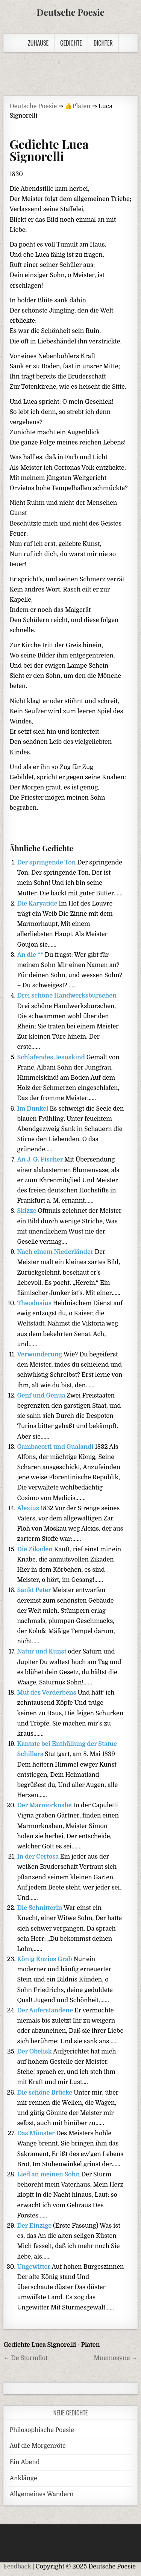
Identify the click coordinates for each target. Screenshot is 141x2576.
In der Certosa (38, 1856)
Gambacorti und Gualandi (56, 1447)
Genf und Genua (42, 1395)
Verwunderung (40, 1354)
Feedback (17, 2566)
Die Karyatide (38, 903)
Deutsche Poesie (70, 12)
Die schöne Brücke (45, 2092)
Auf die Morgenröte (37, 2446)
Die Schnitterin (40, 1908)
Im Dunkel (33, 1108)
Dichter (103, 43)
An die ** (31, 955)
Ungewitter (34, 2266)
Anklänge (23, 2478)
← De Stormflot (25, 2358)
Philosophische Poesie (41, 2430)
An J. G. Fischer (40, 1159)
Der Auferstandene (45, 2010)
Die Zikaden (35, 1549)
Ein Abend (24, 2462)
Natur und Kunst (42, 1651)
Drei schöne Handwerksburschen (67, 995)
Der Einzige (35, 2225)
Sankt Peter (34, 1590)
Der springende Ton (47, 862)
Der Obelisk (35, 2051)
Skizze (27, 1211)
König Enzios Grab (45, 1959)
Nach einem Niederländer (56, 1252)
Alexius (28, 1508)
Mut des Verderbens (47, 1692)
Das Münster (36, 2133)
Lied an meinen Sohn (49, 2174)
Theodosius (35, 1303)
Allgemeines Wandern (41, 2494)
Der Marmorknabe (45, 1805)
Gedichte (71, 43)
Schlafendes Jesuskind (51, 1057)
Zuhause (38, 43)
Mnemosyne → (116, 2358)
